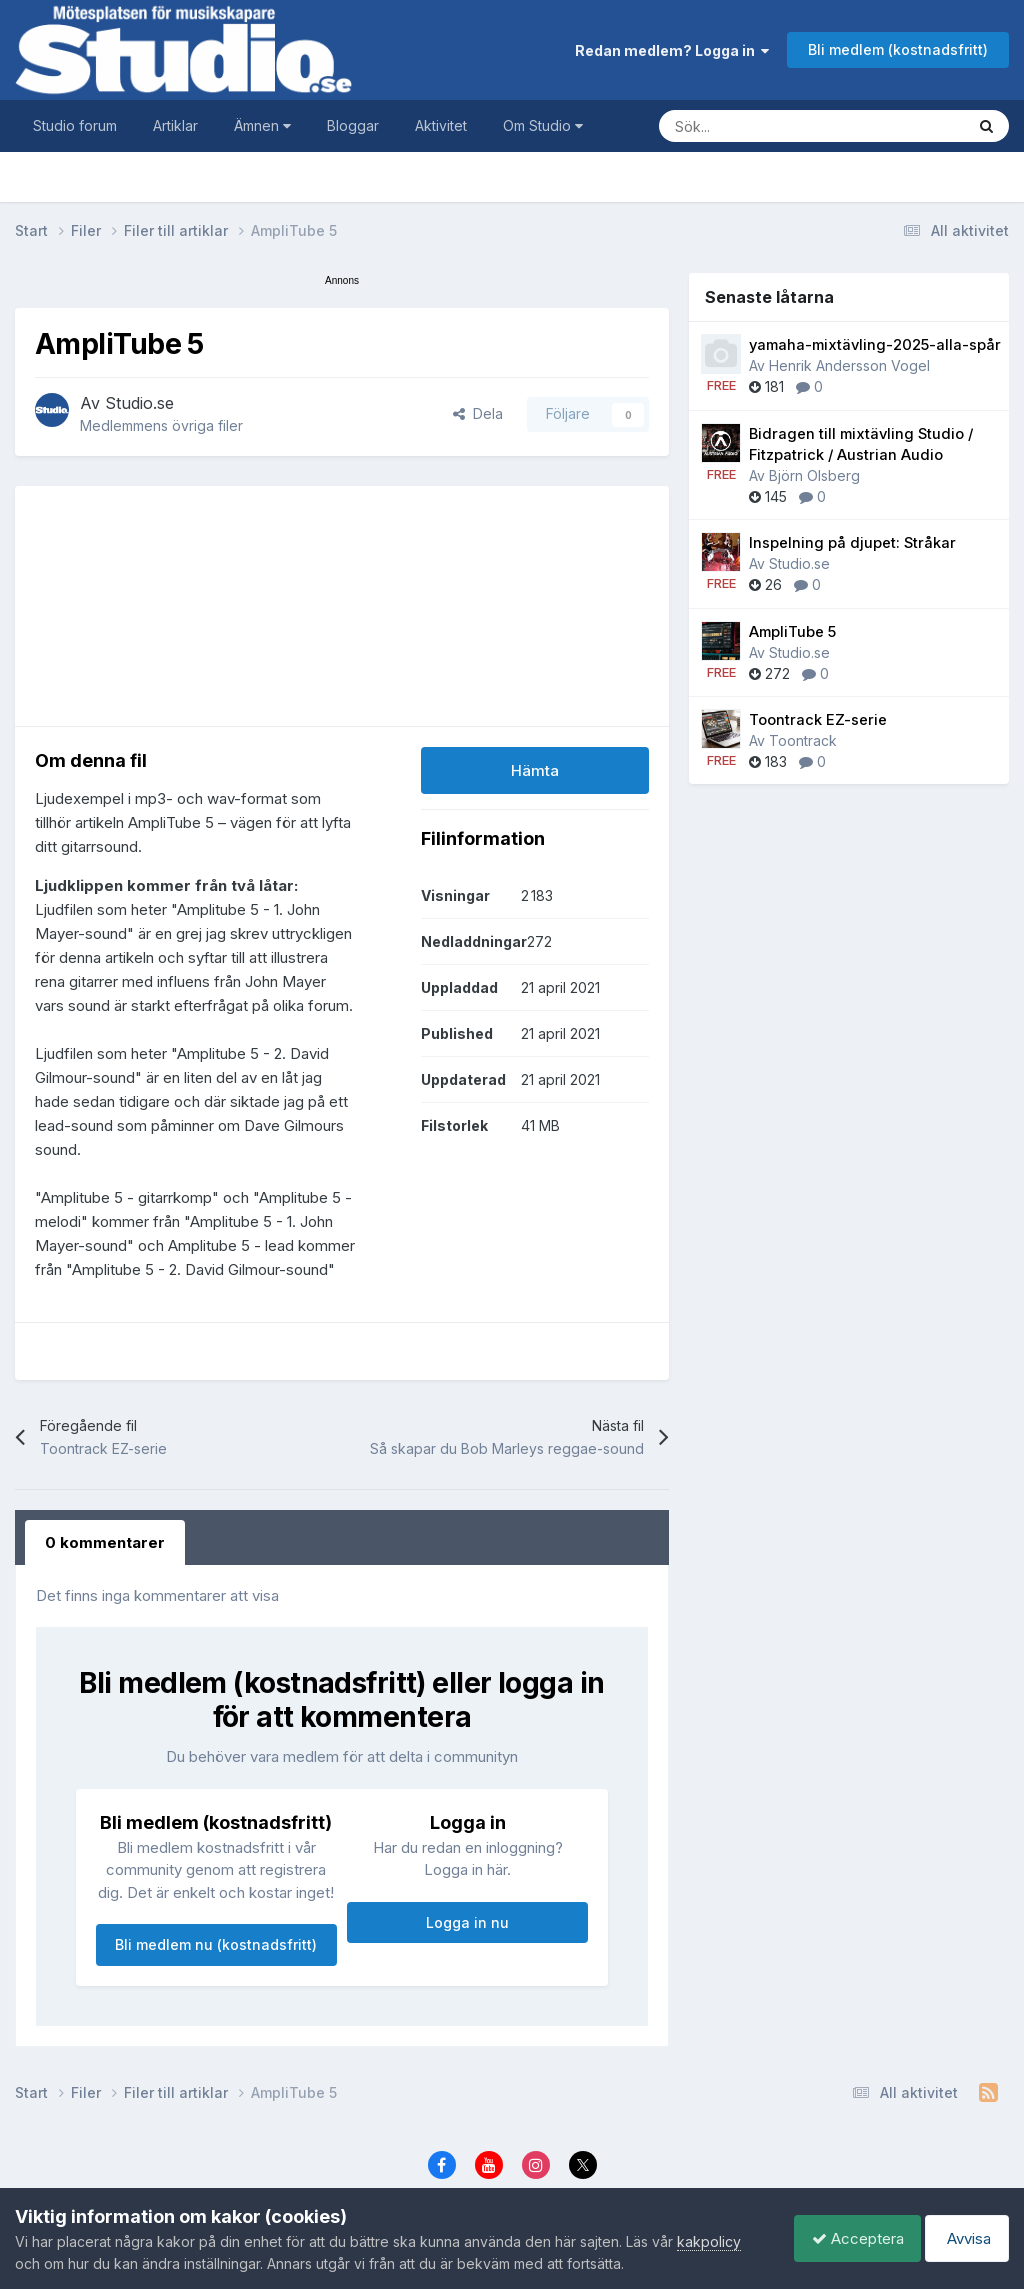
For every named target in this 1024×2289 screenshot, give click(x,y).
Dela (478, 413)
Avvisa (964, 2238)
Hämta (535, 770)
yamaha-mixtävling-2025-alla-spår (875, 345)
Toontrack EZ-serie (818, 720)
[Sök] (792, 126)
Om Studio (543, 125)
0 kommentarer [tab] (105, 1542)
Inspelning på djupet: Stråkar (852, 543)
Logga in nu (467, 1922)
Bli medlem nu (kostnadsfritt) (216, 1944)
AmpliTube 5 (792, 632)
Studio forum (75, 125)
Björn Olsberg (814, 475)
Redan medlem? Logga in (672, 50)
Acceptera (848, 2238)
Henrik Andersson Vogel (849, 365)
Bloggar (353, 125)
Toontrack (803, 740)
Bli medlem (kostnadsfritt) (898, 49)
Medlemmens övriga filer (161, 425)
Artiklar (175, 125)
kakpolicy (709, 2241)
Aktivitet (441, 125)
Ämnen (262, 125)
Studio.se (139, 403)
